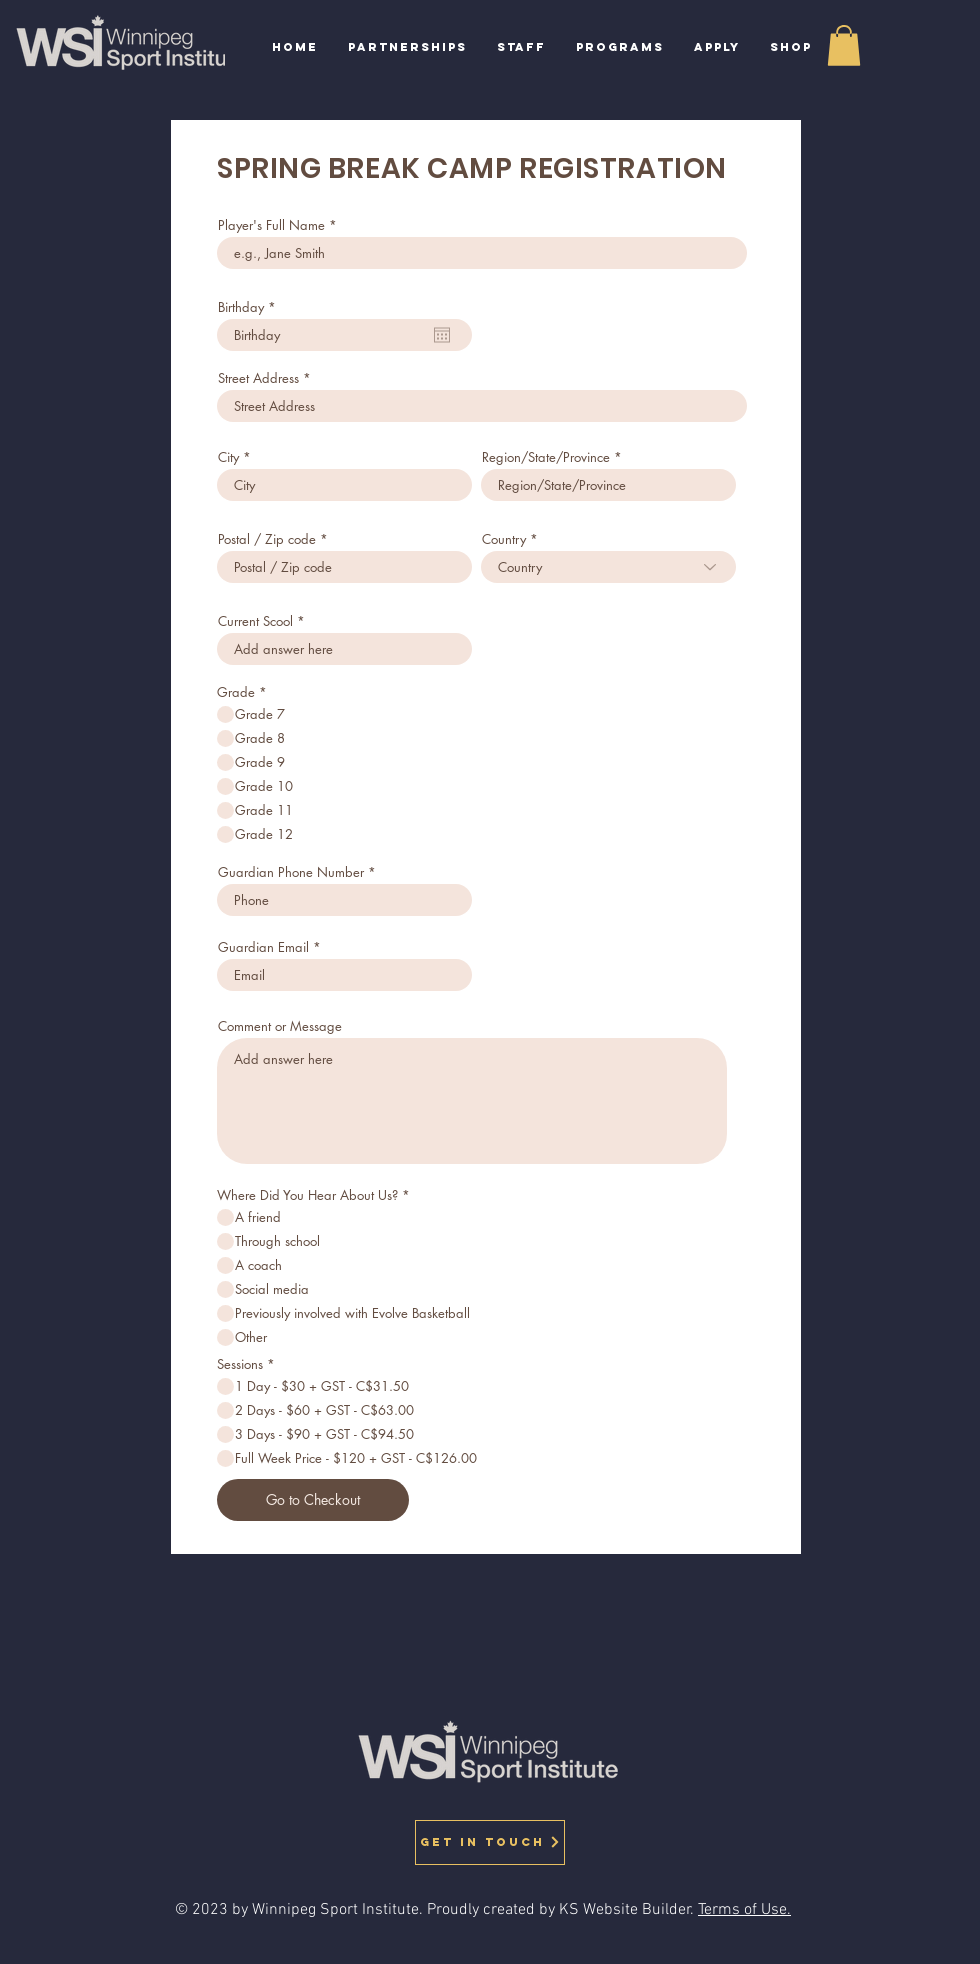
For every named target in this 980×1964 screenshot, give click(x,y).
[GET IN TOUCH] (490, 1842)
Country (504, 539)
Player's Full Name (271, 225)
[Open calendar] (442, 335)
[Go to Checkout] (313, 1500)
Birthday (250, 307)
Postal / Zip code (267, 539)
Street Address (258, 378)
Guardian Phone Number (291, 872)
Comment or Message (280, 1026)
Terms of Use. (744, 1910)
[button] (620, 47)
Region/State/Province (546, 457)
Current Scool (255, 621)
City (228, 457)
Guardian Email (263, 947)
